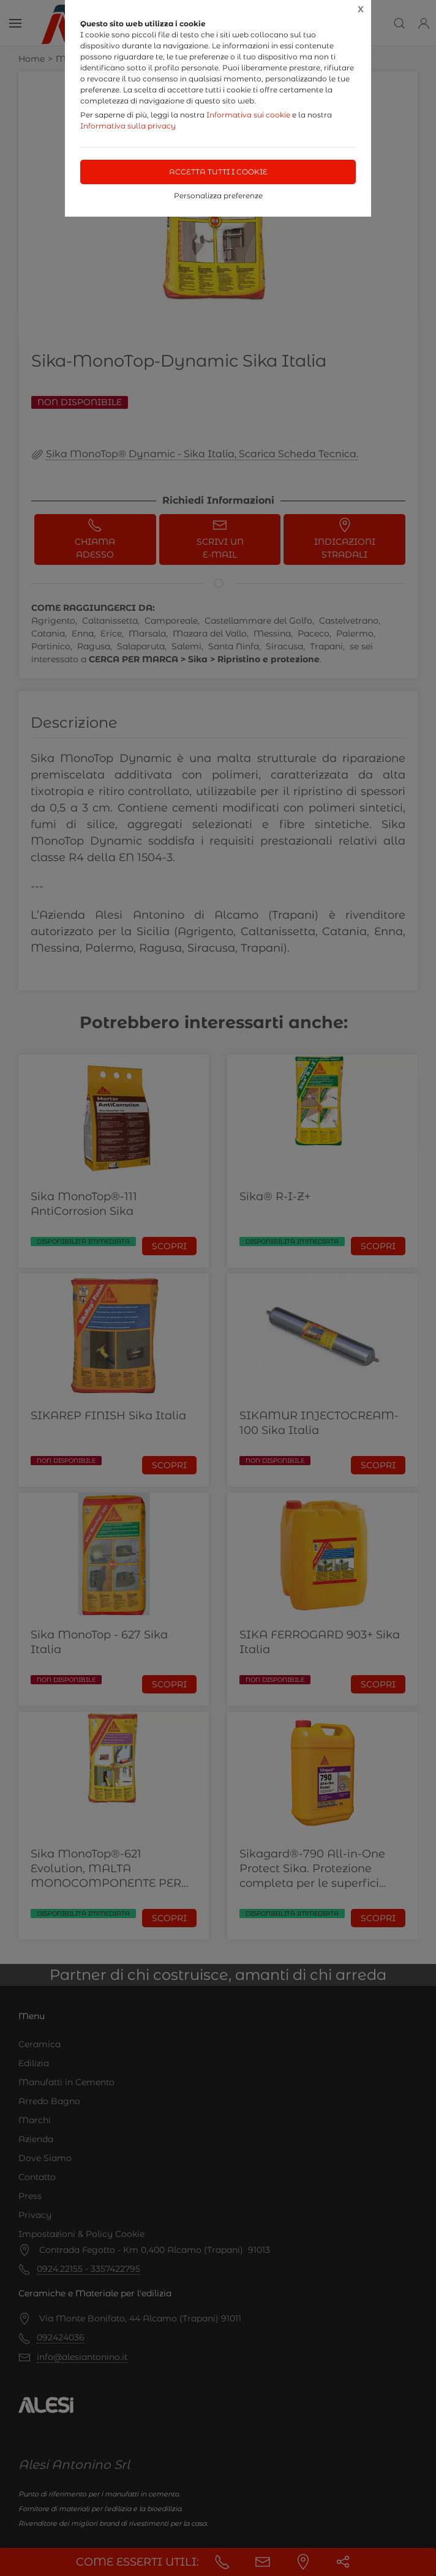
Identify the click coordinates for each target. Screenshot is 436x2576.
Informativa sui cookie (248, 114)
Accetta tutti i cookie (218, 171)
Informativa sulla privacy (128, 125)
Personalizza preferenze (218, 195)
